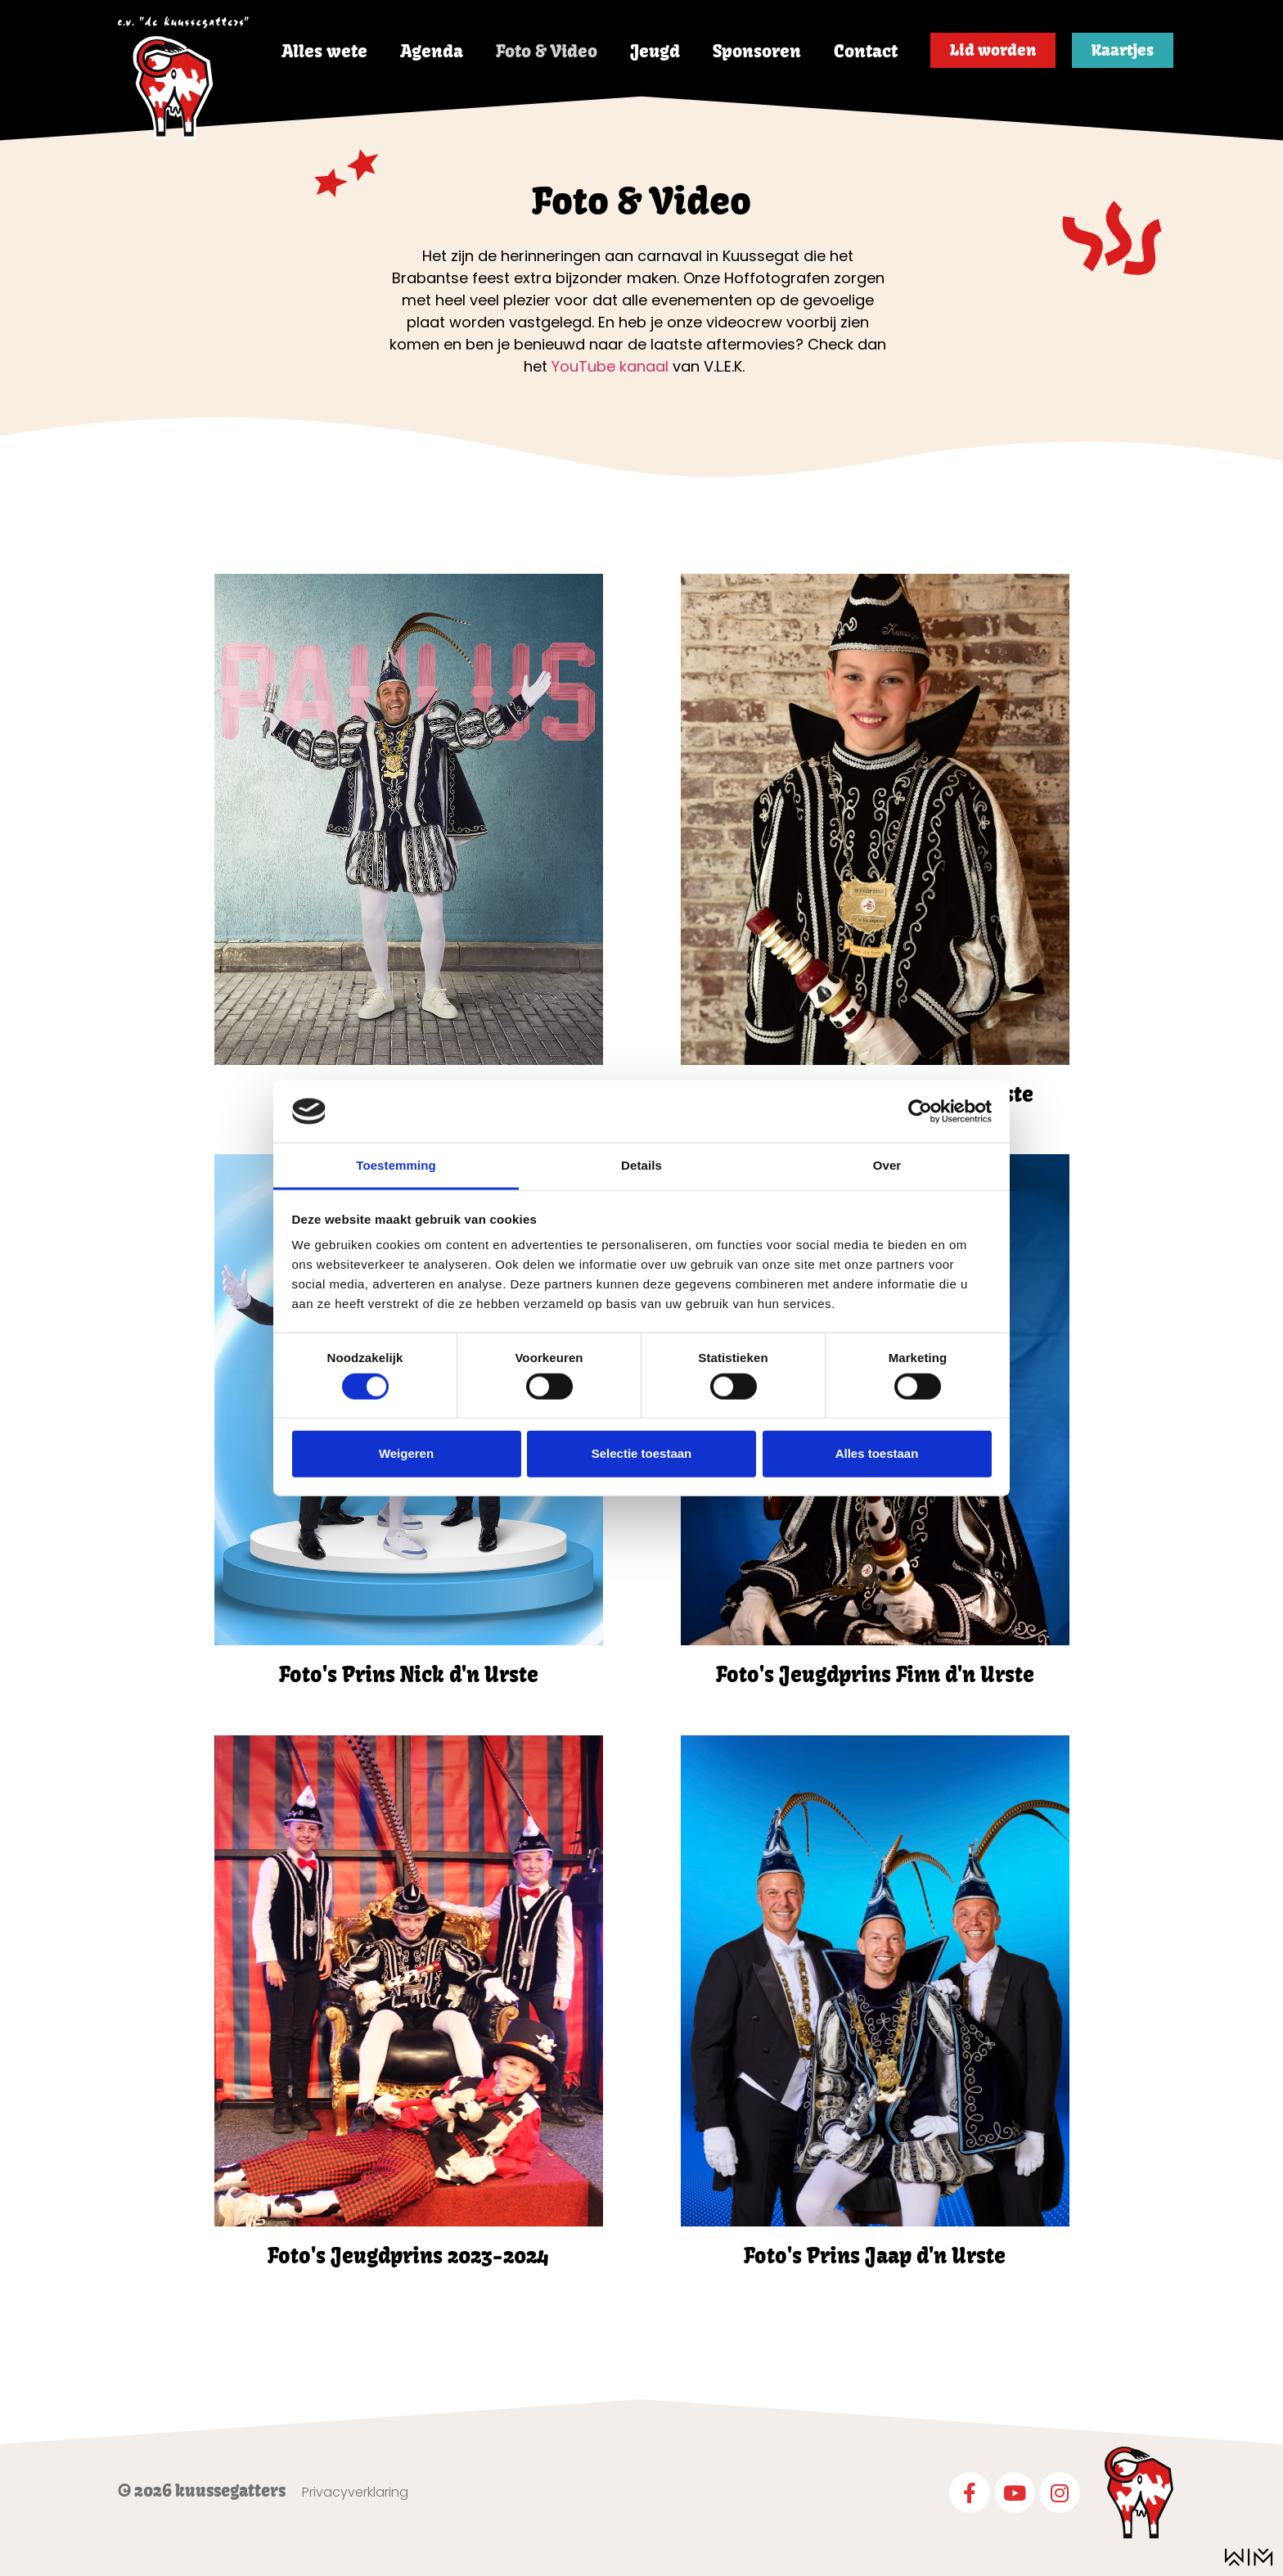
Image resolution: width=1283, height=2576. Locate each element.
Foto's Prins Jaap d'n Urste (875, 2256)
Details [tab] (641, 1165)
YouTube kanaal (610, 366)
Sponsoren (757, 51)
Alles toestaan (877, 1453)
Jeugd (655, 51)
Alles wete (324, 51)
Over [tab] (887, 1165)
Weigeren (406, 1453)
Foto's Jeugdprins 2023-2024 (408, 2256)
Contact (866, 51)
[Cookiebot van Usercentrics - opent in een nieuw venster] (920, 1111)
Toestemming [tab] (396, 1165)
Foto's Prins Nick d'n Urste (408, 1675)
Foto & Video (546, 51)
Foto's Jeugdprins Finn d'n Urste (875, 1675)
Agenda (431, 51)
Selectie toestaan (642, 1453)
